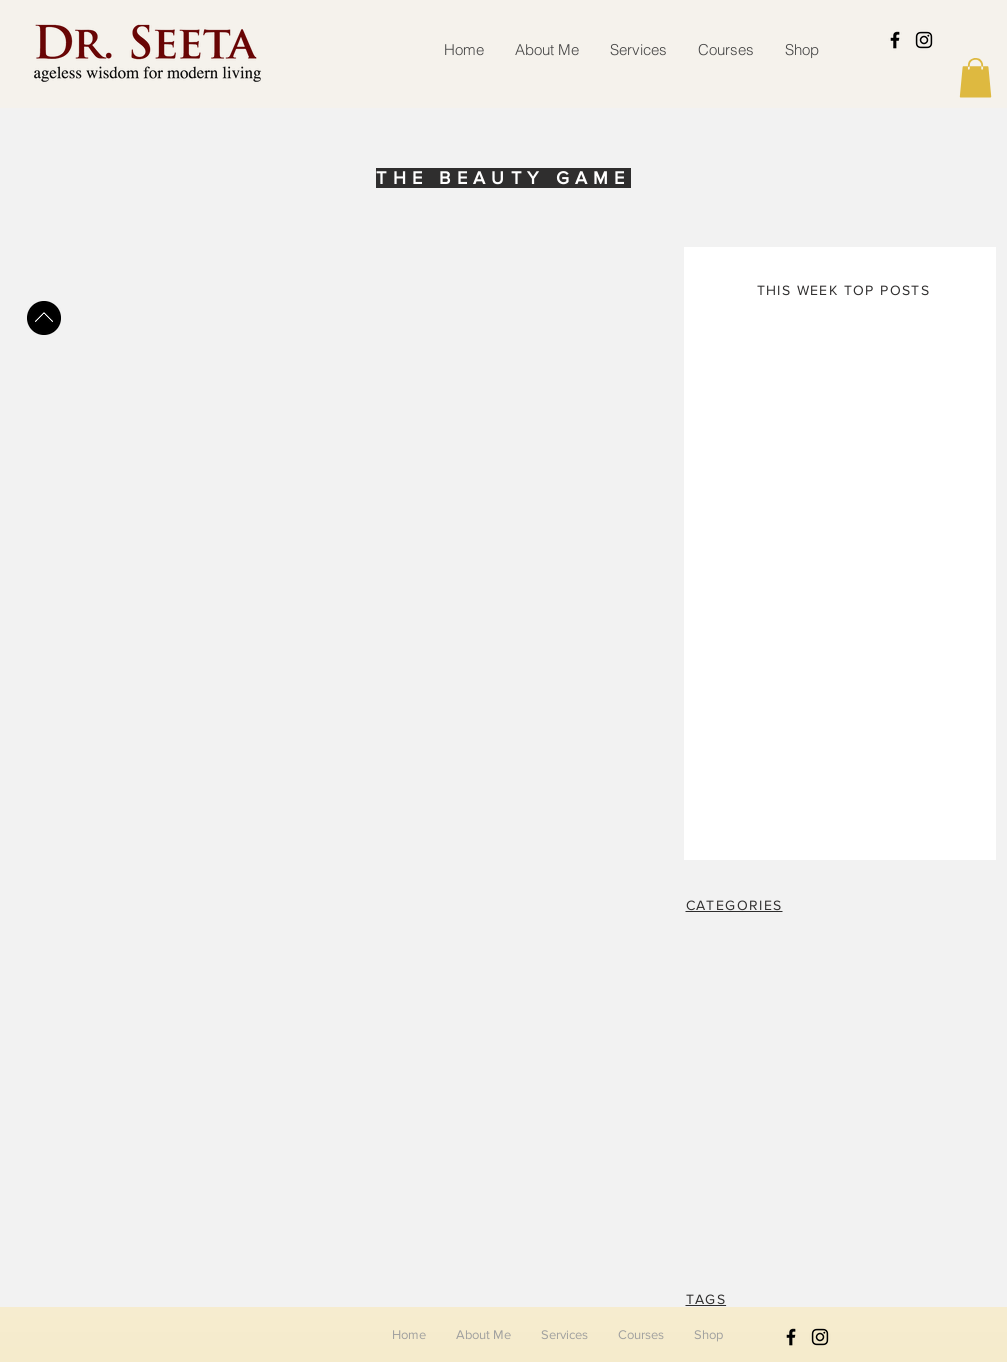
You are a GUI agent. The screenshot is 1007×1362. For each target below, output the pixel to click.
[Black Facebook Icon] (895, 40)
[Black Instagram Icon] (924, 40)
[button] (975, 77)
